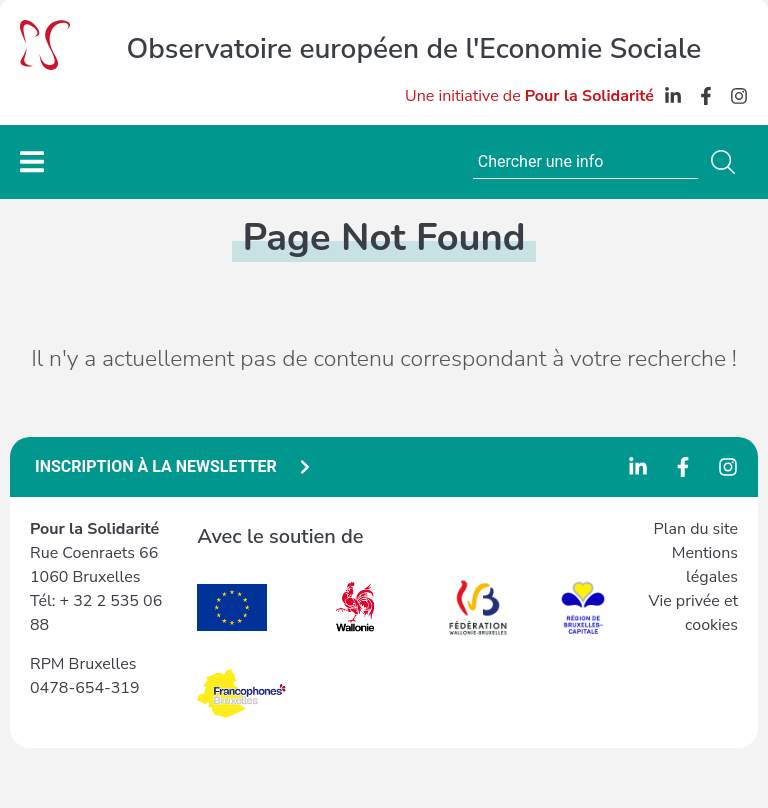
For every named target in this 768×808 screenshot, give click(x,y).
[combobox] (585, 162)
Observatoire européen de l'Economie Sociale (414, 49)
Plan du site (696, 529)
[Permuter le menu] (32, 161)
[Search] (727, 162)
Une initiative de (529, 96)
